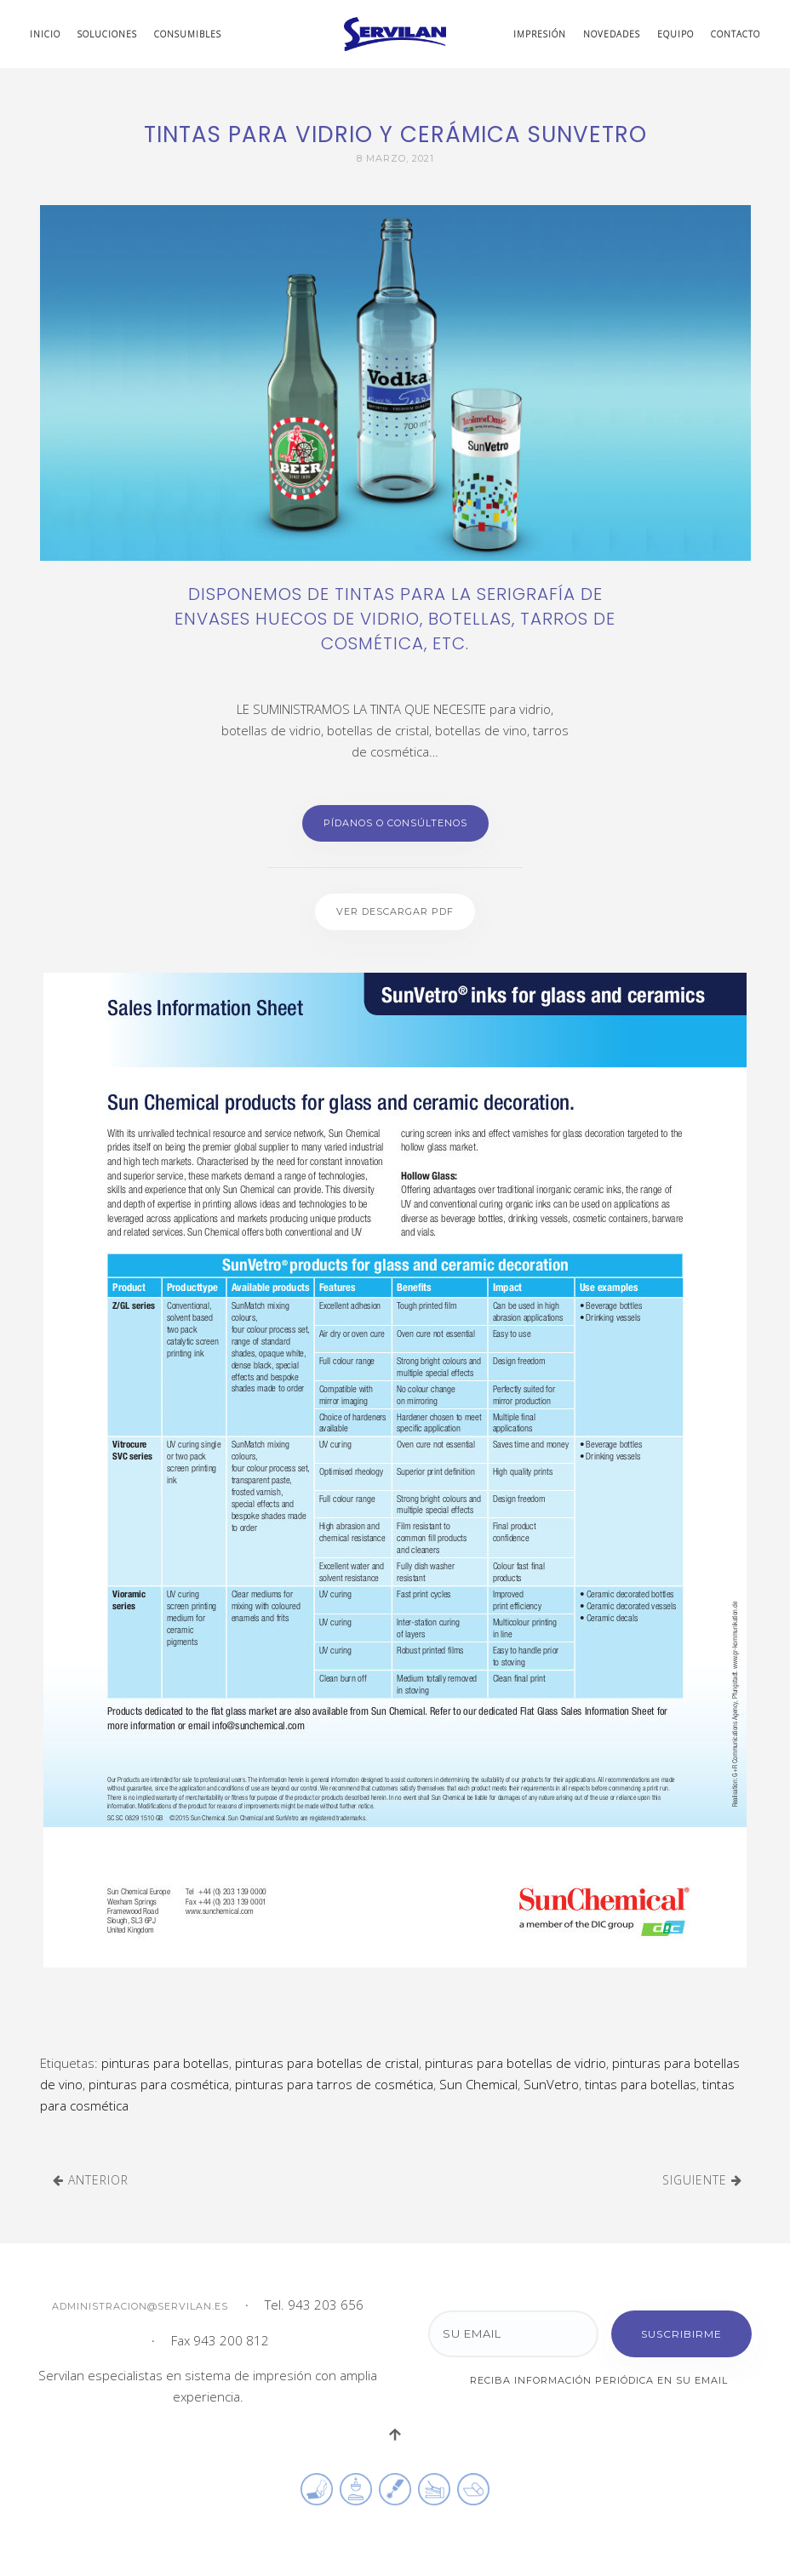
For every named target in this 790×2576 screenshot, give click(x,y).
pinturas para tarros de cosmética (334, 2084)
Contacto (735, 34)
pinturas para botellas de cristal (327, 2062)
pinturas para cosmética (159, 2084)
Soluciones (107, 34)
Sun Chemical (478, 2084)
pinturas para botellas (165, 2062)
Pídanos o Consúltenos (395, 823)
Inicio (45, 34)
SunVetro (551, 2084)
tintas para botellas (640, 2084)
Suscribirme (681, 2334)
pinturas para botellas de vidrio (515, 2062)
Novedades (611, 34)
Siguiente (702, 2180)
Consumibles (187, 34)
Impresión (539, 34)
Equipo (675, 34)
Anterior (91, 2180)
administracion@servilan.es (140, 2306)
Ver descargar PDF (395, 911)
